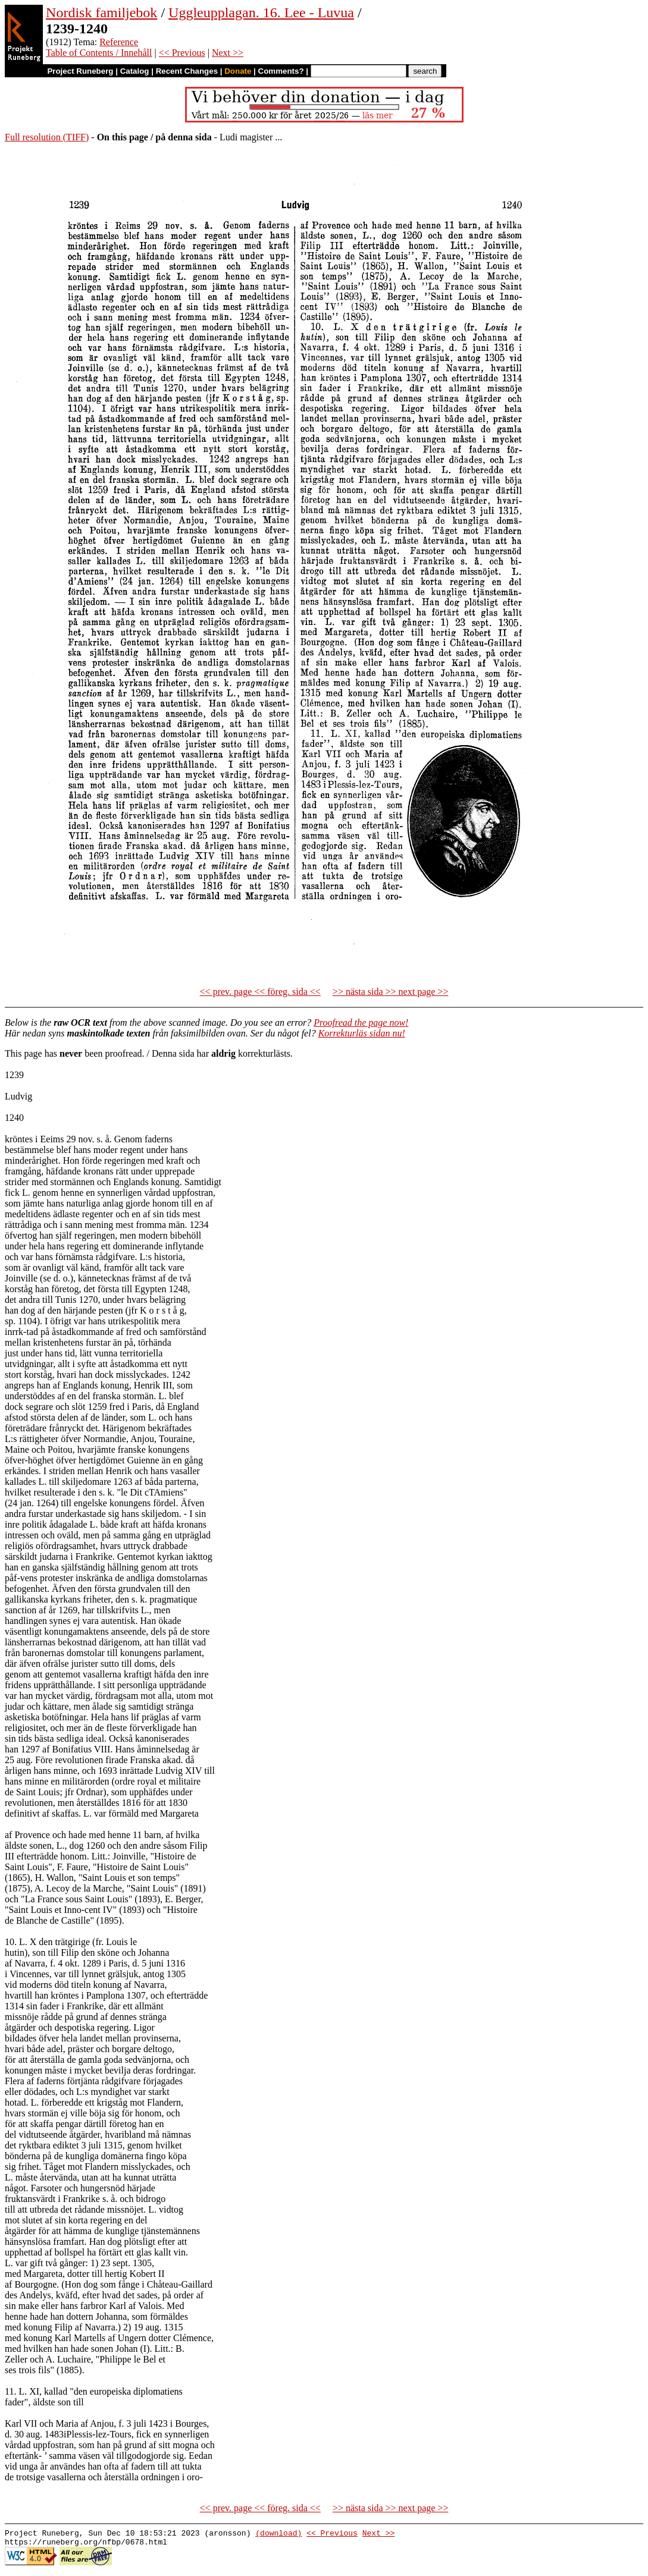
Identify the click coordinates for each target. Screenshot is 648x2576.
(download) (278, 2534)
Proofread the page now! (361, 1022)
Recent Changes (187, 71)
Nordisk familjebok (101, 12)
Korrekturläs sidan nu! (361, 1033)
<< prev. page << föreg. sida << (260, 992)
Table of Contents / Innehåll (99, 53)
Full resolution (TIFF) (47, 137)
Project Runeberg (80, 71)
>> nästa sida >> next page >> (391, 992)
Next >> (227, 53)
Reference (118, 42)
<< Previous (182, 53)
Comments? (281, 71)
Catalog (134, 71)
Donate (237, 71)
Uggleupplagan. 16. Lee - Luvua (261, 12)
